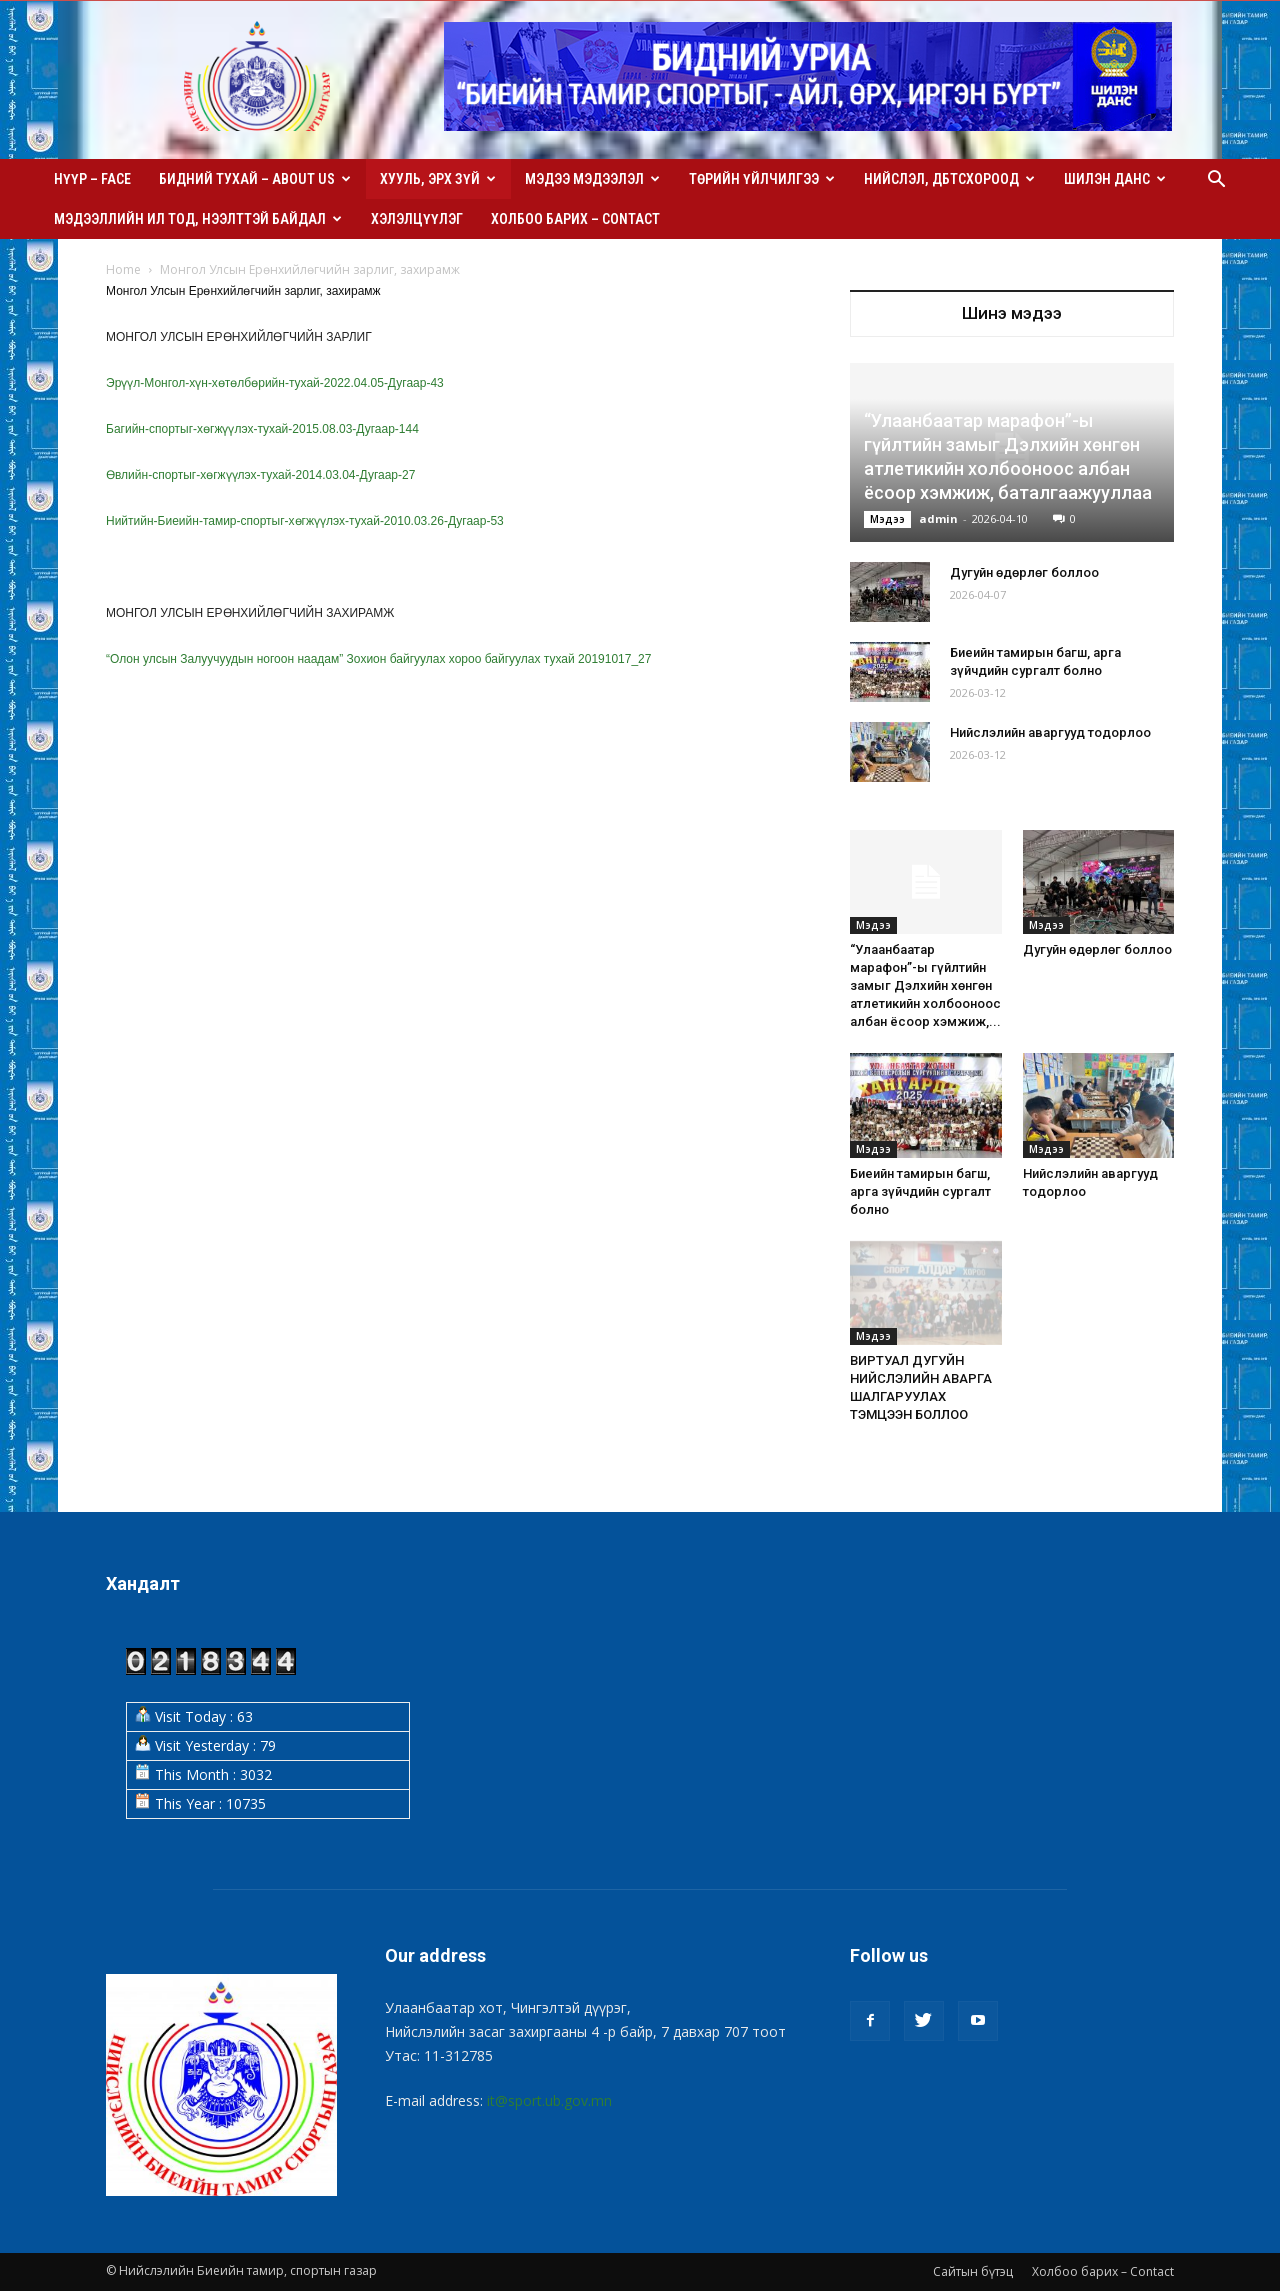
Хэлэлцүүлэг (417, 219)
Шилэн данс (1115, 179)
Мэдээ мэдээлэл (592, 179)
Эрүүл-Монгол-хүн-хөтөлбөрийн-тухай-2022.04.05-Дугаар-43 (275, 383)
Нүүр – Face (92, 179)
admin (938, 518)
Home (123, 269)
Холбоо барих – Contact (575, 219)
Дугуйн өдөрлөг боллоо (1024, 572)
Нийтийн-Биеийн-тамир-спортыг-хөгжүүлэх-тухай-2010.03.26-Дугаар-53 (305, 521)
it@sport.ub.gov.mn (549, 2100)
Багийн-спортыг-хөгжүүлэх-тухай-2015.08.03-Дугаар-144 (262, 429)
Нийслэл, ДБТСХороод (949, 179)
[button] (1216, 181)
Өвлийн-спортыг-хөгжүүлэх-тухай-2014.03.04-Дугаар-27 (260, 475)
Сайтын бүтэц (973, 2271)
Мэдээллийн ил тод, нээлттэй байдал (198, 219)
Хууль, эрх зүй (438, 179)
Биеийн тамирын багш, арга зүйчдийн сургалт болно (920, 1191)
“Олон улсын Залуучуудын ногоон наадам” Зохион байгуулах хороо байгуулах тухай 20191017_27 (378, 659)
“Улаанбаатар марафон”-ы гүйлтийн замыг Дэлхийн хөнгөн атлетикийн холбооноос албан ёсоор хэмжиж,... (925, 985)
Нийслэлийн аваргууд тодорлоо (1050, 732)
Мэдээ (887, 519)
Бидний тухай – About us (255, 179)
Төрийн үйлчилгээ (762, 179)
